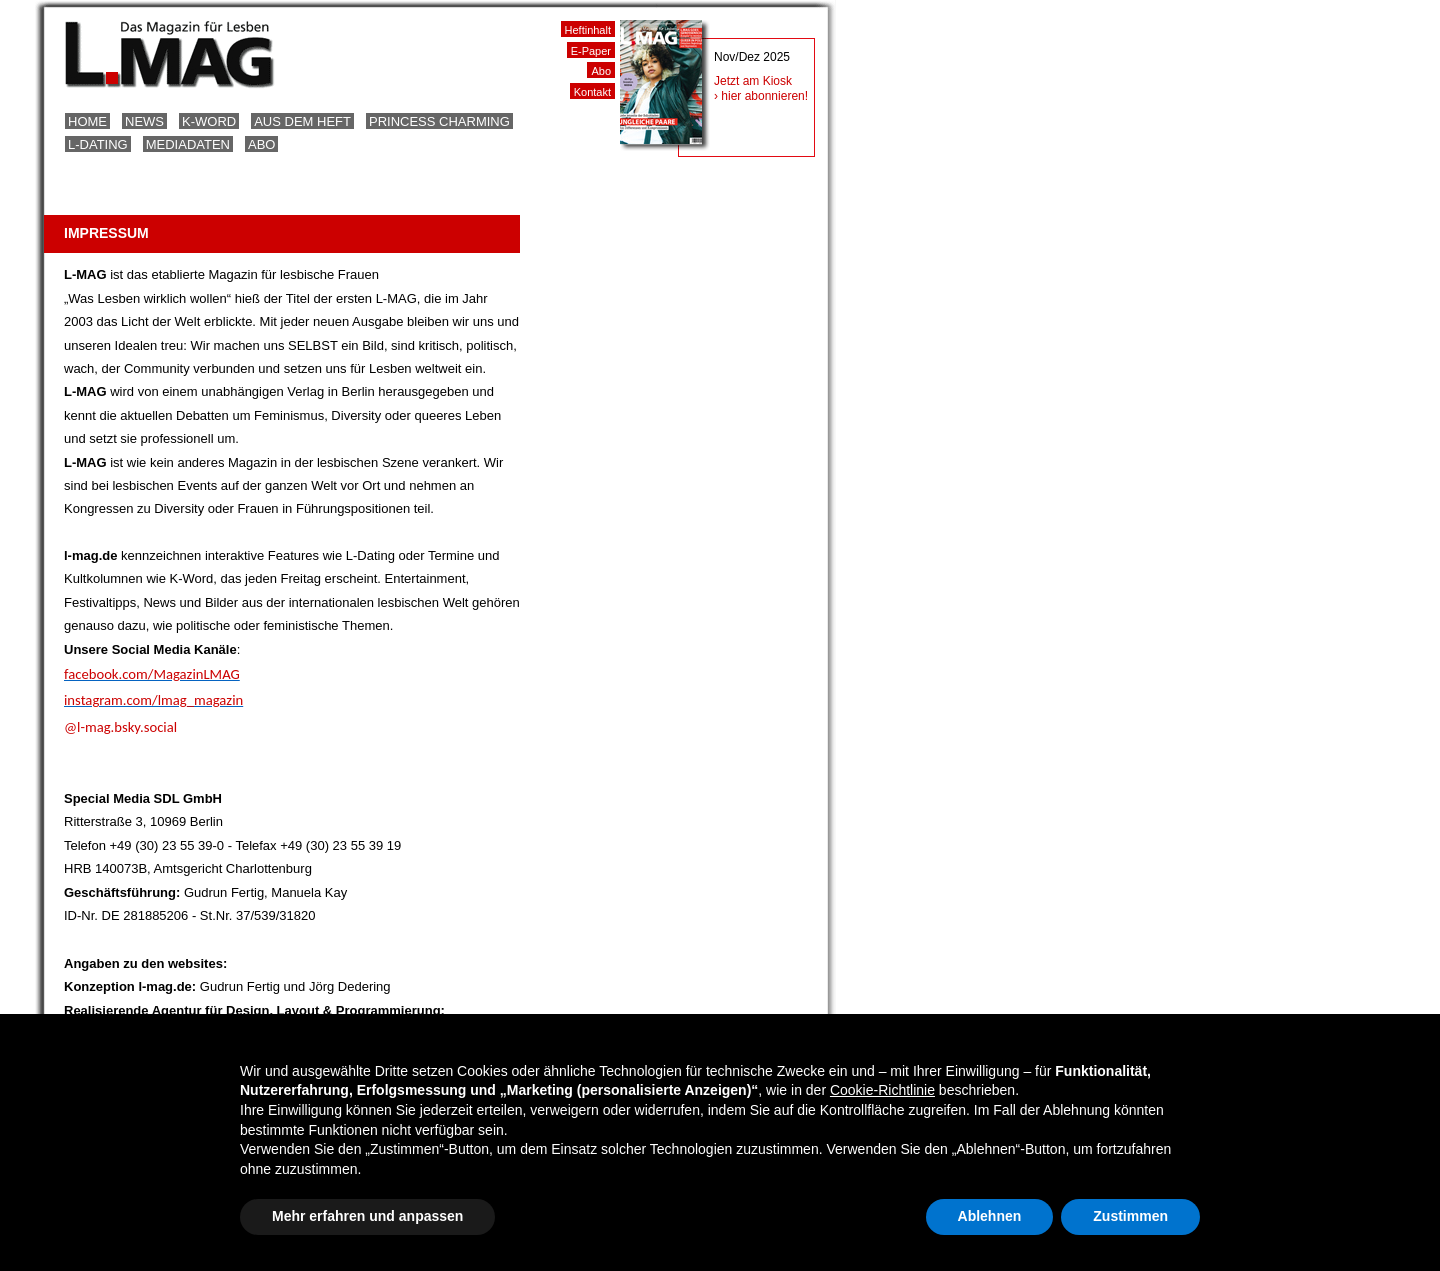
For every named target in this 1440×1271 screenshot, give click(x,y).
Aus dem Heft (302, 121)
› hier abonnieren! (761, 96)
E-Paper (591, 51)
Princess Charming (439, 121)
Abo (261, 144)
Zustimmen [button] (1130, 1216)
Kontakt (592, 92)
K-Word (209, 121)
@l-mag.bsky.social (120, 727)
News (144, 121)
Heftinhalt (588, 30)
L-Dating (98, 144)
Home (87, 121)
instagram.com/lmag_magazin (153, 700)
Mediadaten (188, 144)
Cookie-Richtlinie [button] (882, 1090)
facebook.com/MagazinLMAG (152, 674)
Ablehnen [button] (990, 1216)
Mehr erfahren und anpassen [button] (367, 1216)
